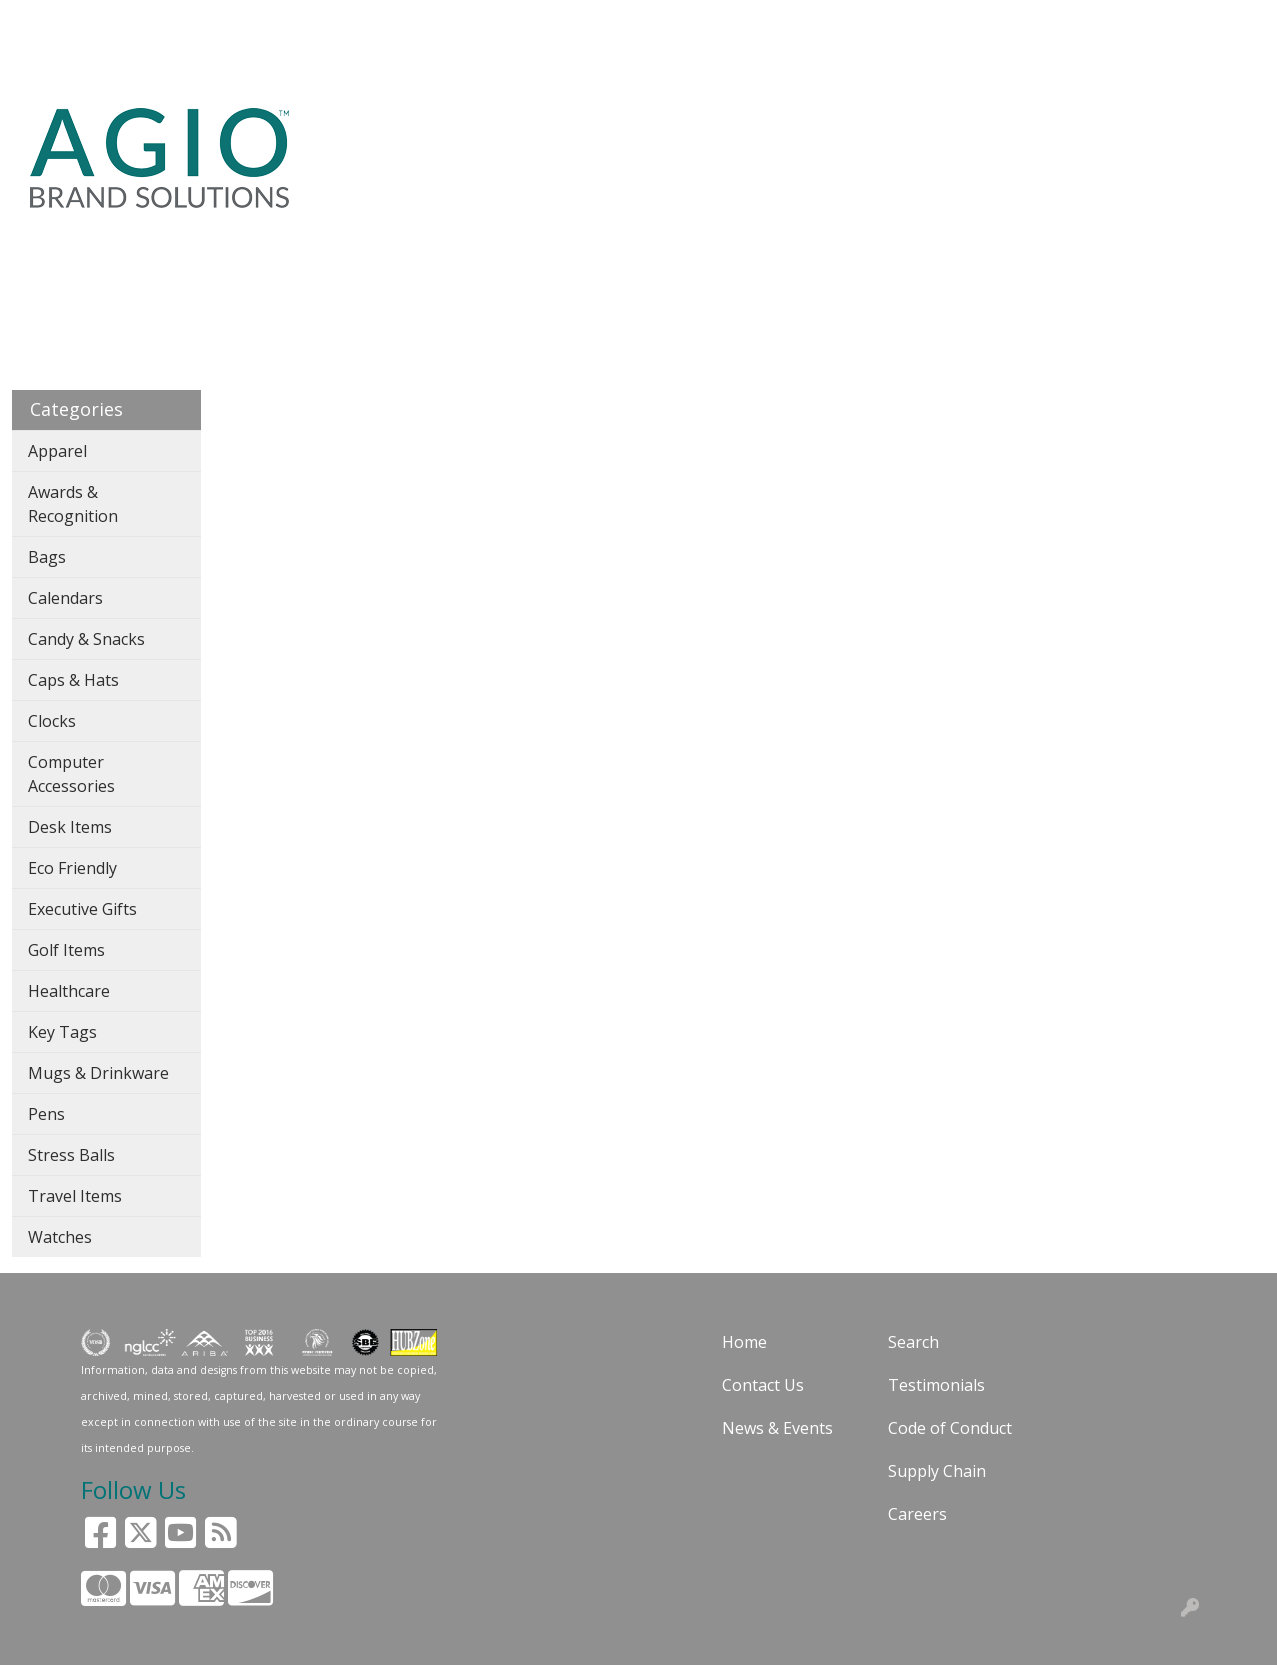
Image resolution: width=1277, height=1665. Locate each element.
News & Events (777, 1428)
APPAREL (501, 132)
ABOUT (215, 22)
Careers (917, 1514)
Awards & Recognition (73, 504)
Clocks (52, 721)
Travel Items (75, 1196)
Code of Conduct (950, 1428)
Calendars (65, 598)
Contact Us (763, 1385)
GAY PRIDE (1041, 144)
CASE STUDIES (1134, 144)
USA (418, 132)
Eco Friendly (72, 868)
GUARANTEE (304, 22)
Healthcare (69, 991)
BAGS (588, 132)
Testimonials (936, 1385)
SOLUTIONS (127, 22)
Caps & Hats (73, 680)
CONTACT (171, 66)
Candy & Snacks (86, 639)
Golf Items (66, 950)
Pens (46, 1114)
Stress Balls (71, 1155)
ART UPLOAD (69, 66)
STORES (1239, 132)
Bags (47, 557)
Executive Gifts (82, 909)
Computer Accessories (71, 774)
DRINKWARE (689, 132)
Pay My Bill (264, 66)
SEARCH (357, 132)
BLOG (387, 22)
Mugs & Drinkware (98, 1073)
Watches (60, 1237)
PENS (789, 132)
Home (744, 1342)
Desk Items (70, 827)
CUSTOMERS (471, 22)
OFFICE (869, 132)
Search (836, 22)
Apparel (57, 451)
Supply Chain (937, 1471)
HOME (43, 22)
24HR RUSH (949, 144)
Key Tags (62, 1032)
